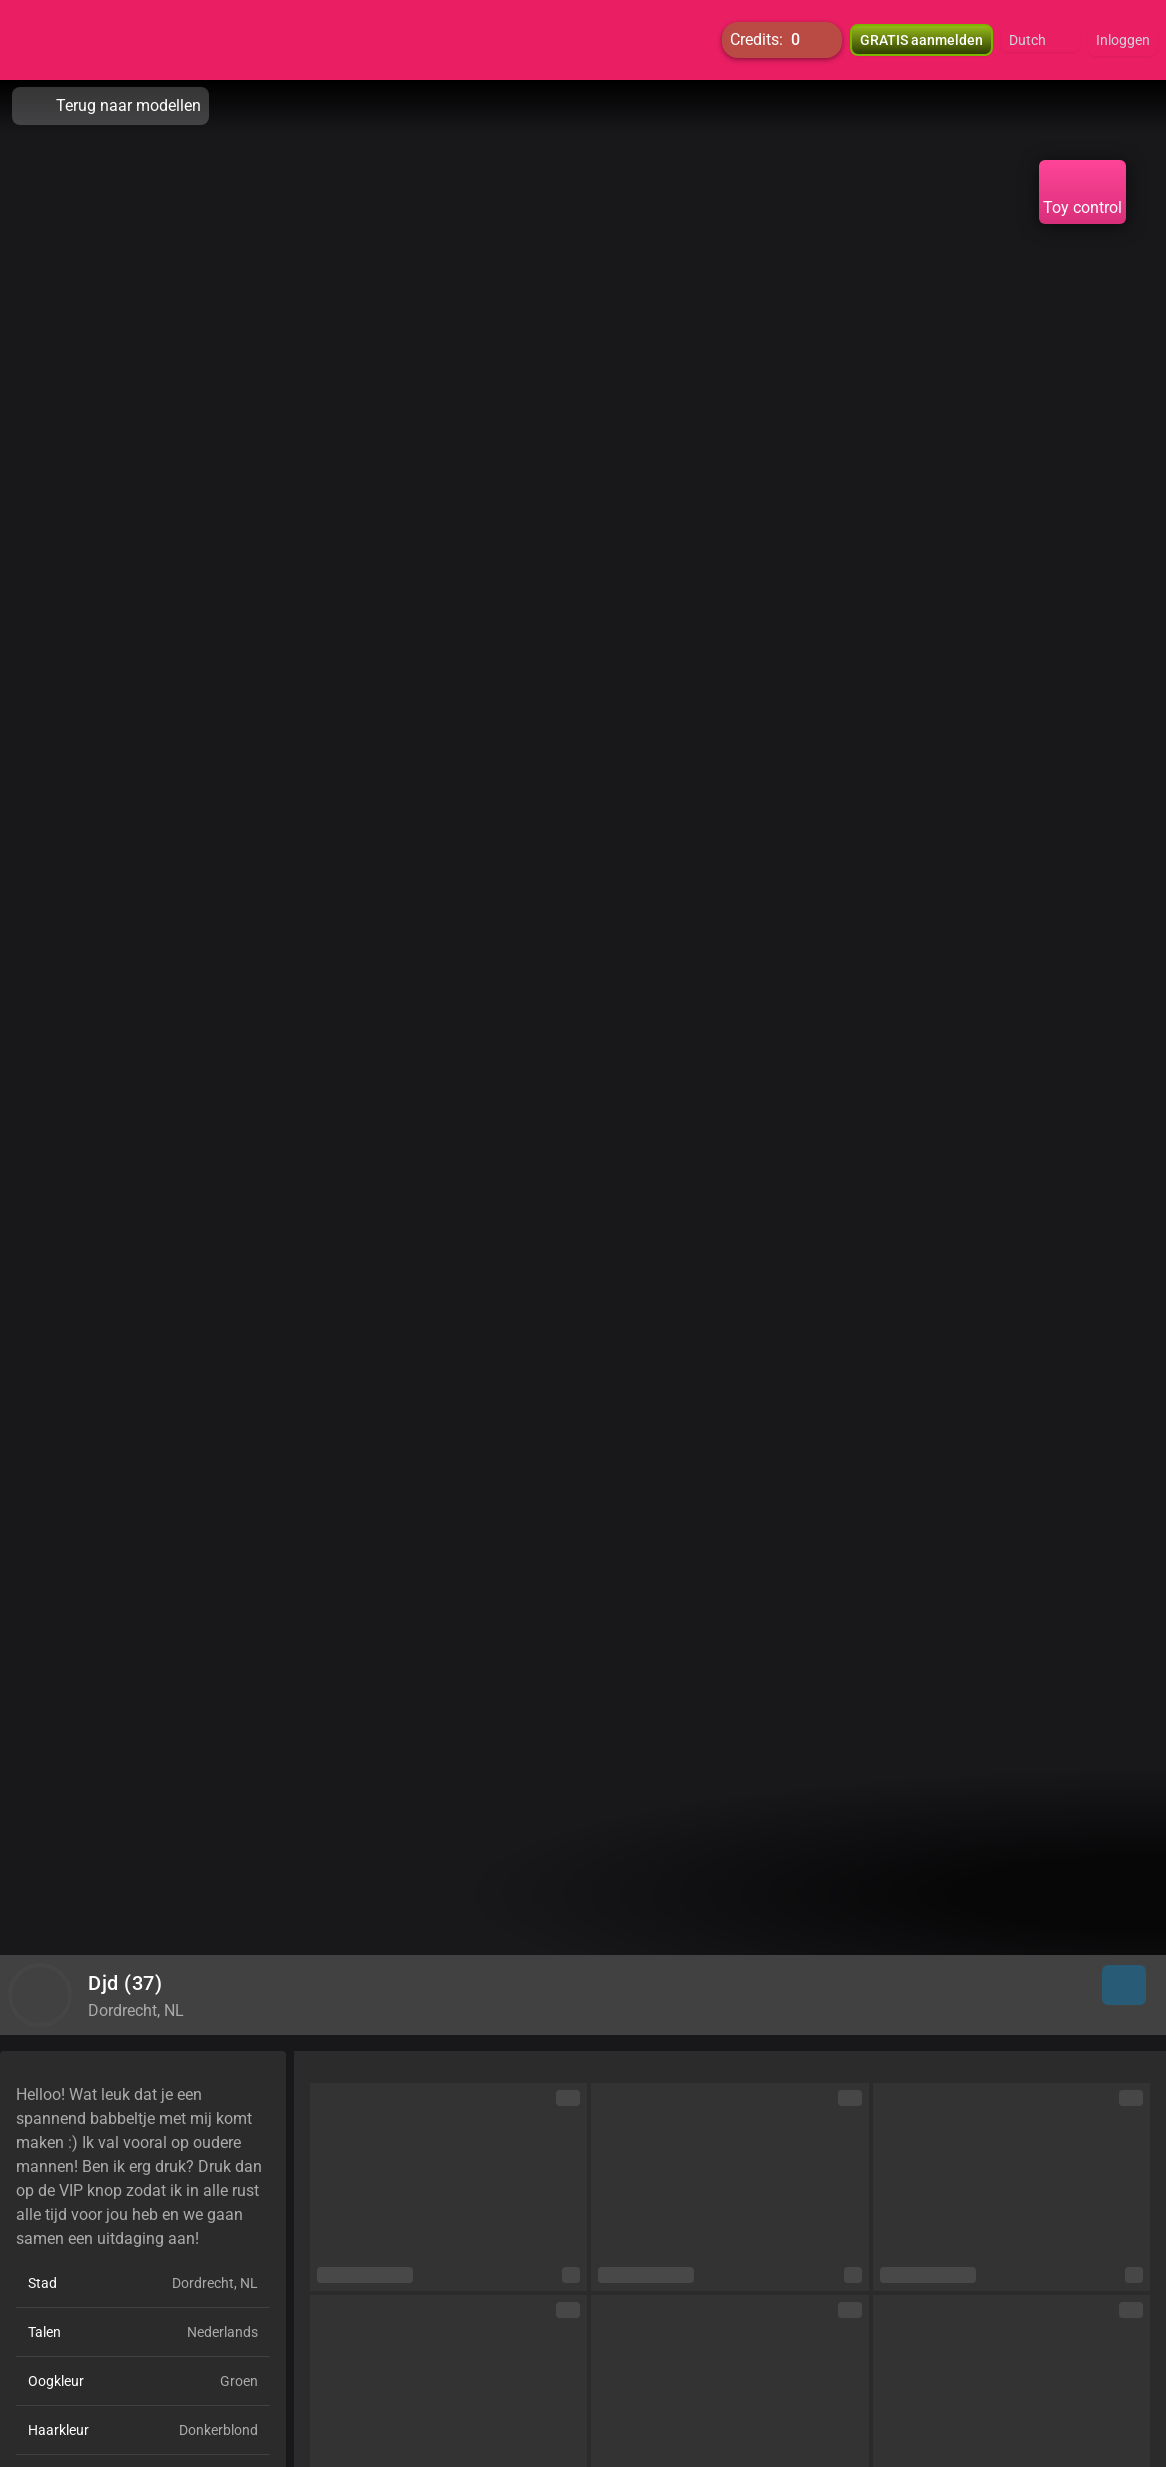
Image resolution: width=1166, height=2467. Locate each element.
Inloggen (1123, 40)
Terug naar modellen (110, 106)
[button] (1040, 40)
